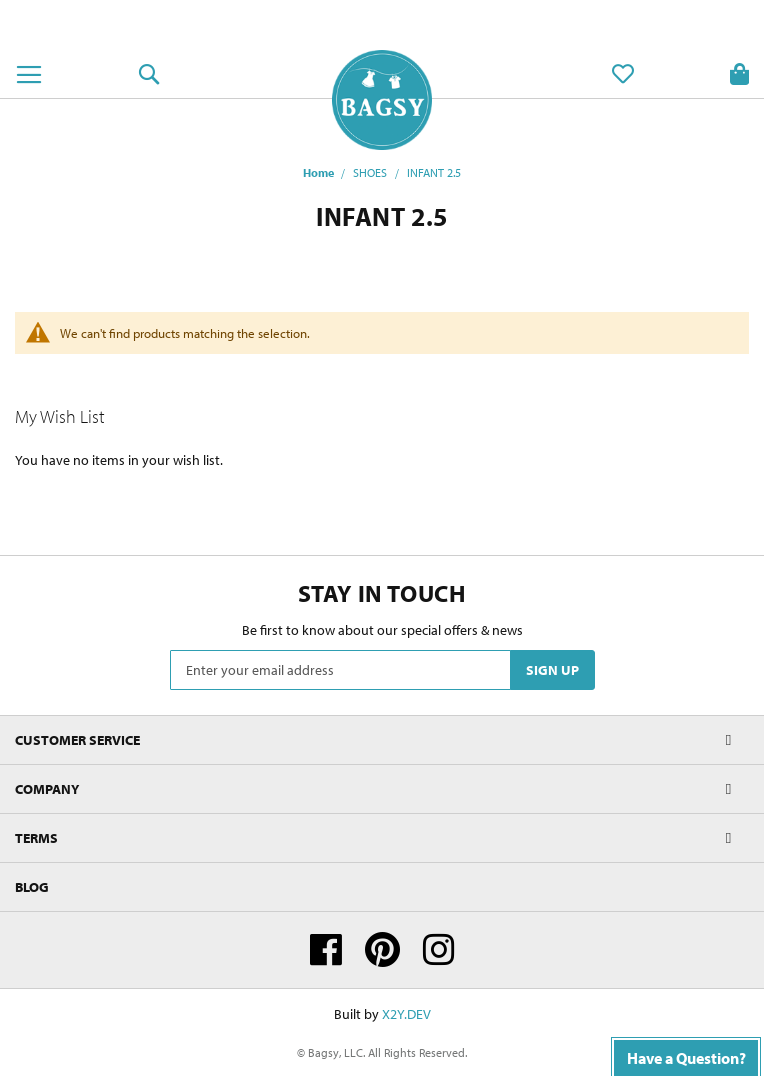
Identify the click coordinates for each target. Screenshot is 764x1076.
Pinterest (382, 950)
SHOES (370, 172)
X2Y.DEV (406, 1014)
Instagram (439, 950)
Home (318, 172)
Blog (32, 887)
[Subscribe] (552, 670)
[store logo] (382, 100)
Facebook (326, 950)
